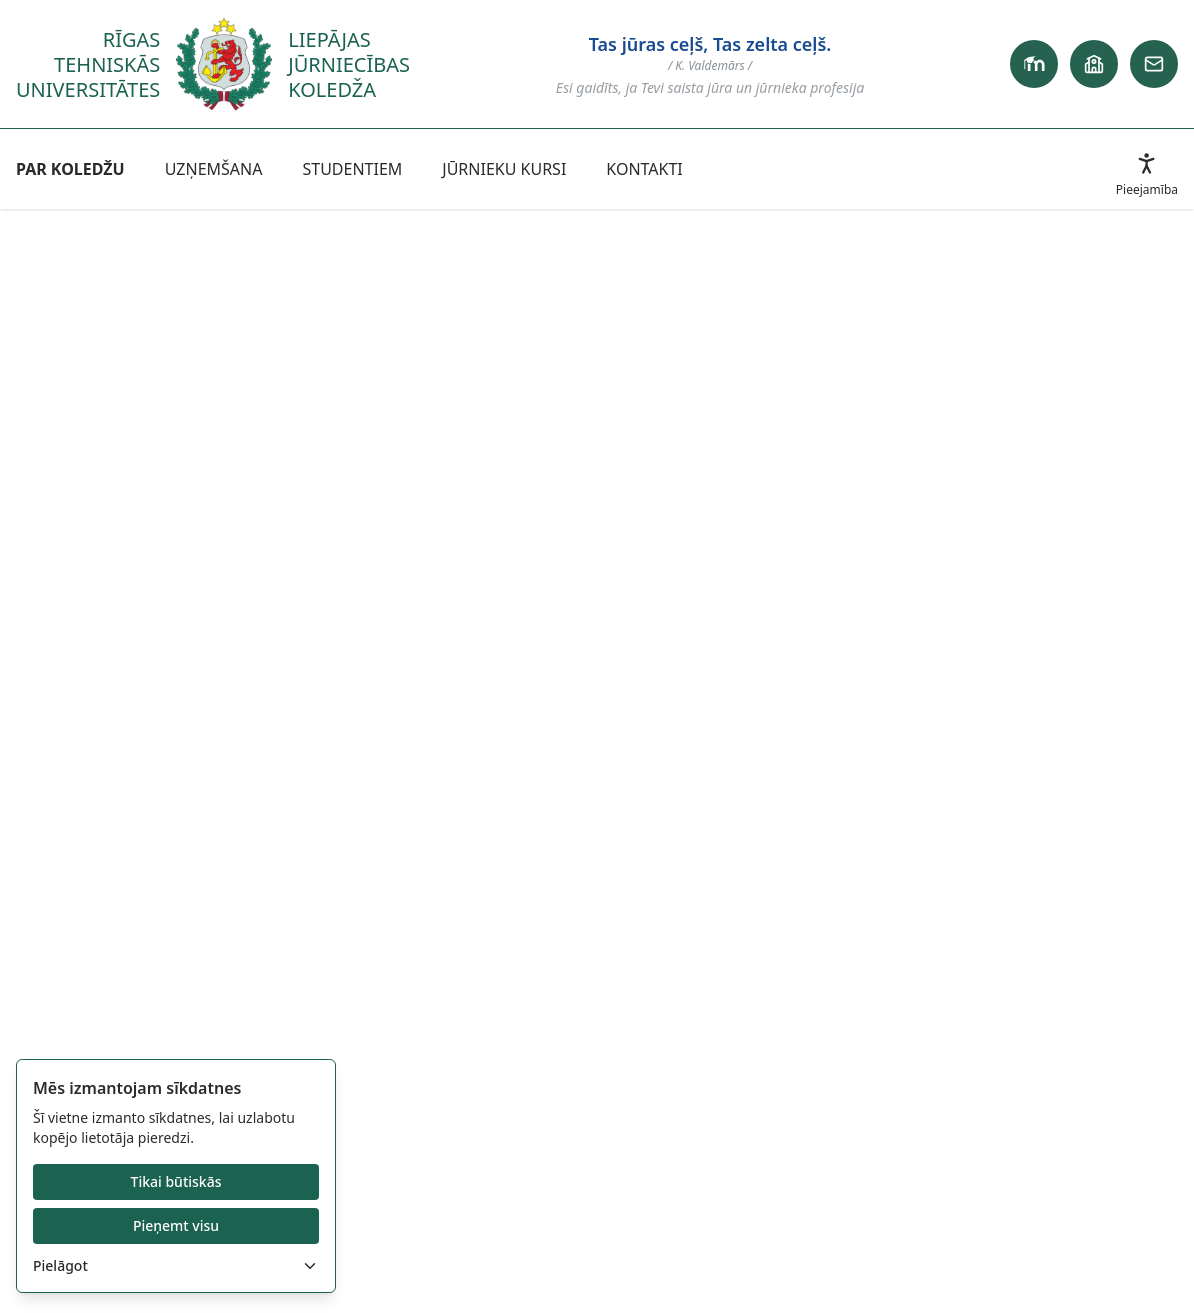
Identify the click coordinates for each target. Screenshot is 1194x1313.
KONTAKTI (644, 169)
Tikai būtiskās (176, 1181)
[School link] (1094, 64)
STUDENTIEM (352, 169)
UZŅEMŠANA (214, 169)
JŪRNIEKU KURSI (504, 169)
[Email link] (1154, 64)
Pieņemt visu (176, 1225)
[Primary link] (1034, 64)
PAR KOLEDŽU (70, 169)
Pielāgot (176, 1265)
